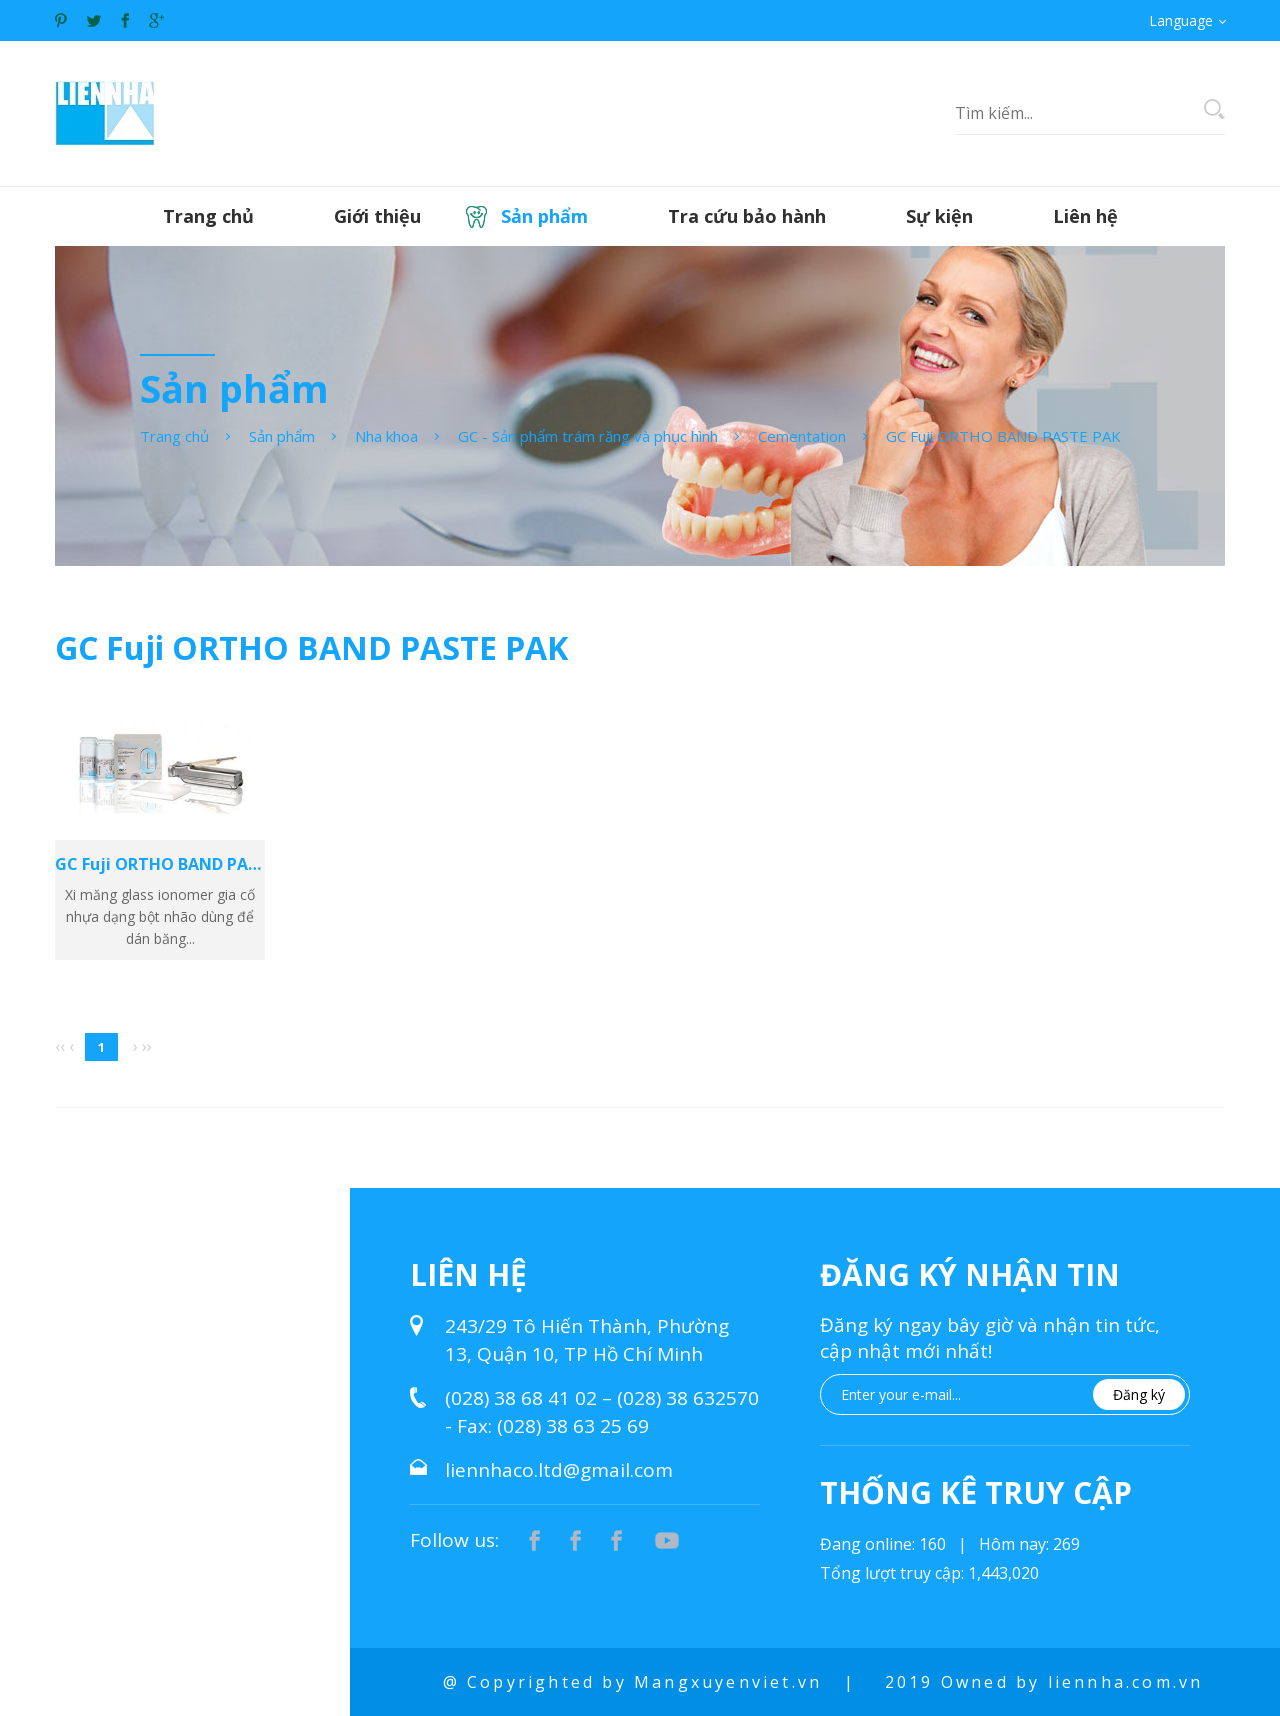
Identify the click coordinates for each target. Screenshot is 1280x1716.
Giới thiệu (377, 216)
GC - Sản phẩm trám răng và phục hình (588, 436)
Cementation (802, 436)
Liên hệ (1085, 216)
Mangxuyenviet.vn (728, 1682)
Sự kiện (939, 216)
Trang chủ (208, 216)
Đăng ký (1139, 1394)
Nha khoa (386, 436)
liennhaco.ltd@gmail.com (559, 1470)
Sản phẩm (544, 216)
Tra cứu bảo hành (747, 216)
